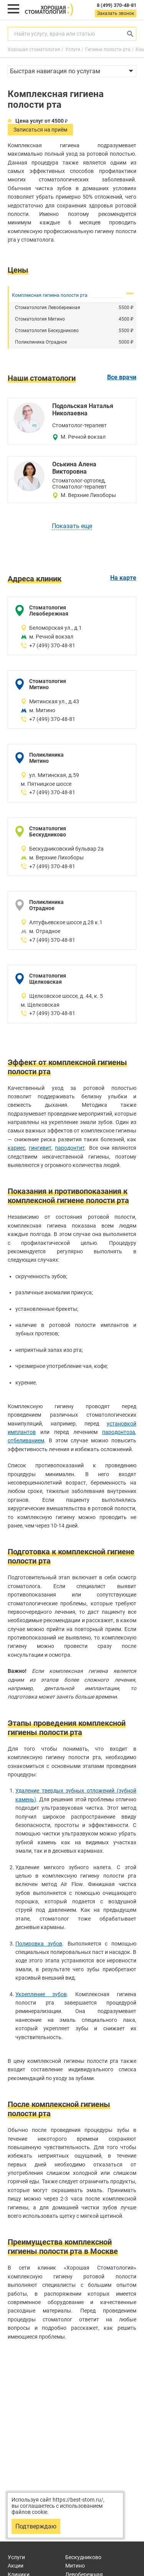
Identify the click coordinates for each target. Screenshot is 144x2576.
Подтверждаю (35, 2526)
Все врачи (121, 377)
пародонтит (70, 1148)
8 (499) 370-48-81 (116, 5)
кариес (16, 1148)
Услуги (16, 2557)
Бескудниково (83, 2557)
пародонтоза (118, 1432)
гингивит (40, 1148)
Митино (75, 2566)
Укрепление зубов (41, 1994)
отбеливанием (26, 1440)
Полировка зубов (38, 1944)
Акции (15, 2566)
